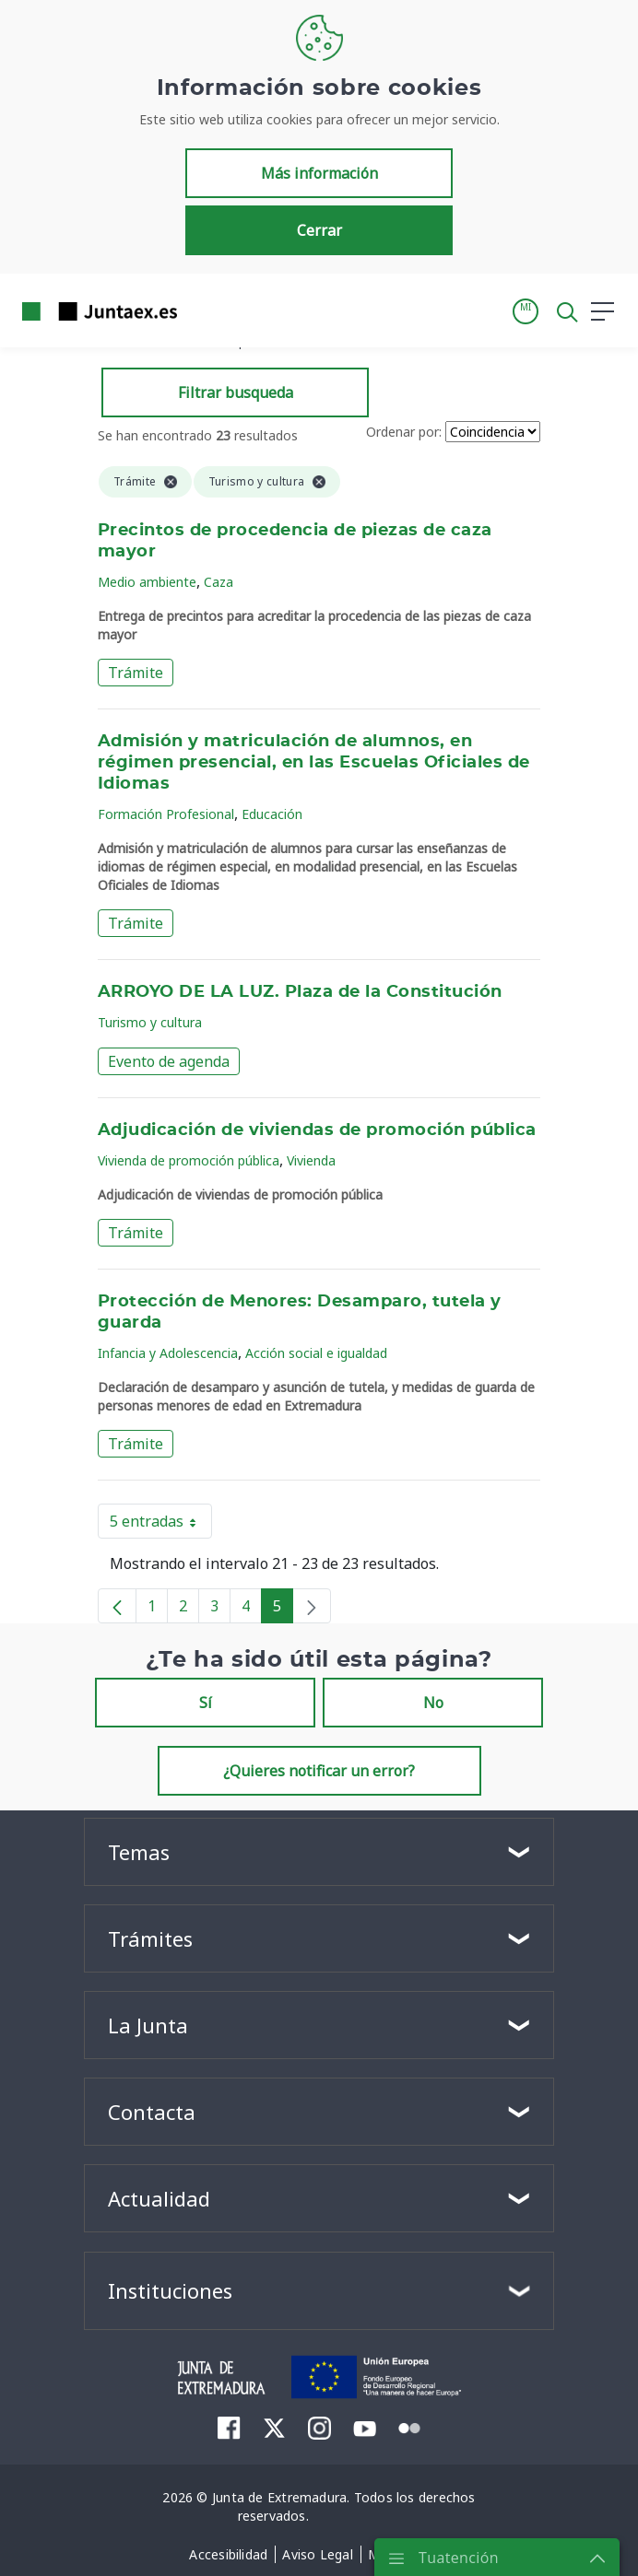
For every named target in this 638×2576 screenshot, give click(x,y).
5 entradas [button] (161, 1525)
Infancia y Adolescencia (168, 1353)
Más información (319, 173)
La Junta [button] (148, 2025)
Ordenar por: (404, 431)
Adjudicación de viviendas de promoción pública (317, 1130)
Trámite (135, 672)
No (433, 1702)
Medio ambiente (147, 582)
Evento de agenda (169, 1061)
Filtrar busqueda (235, 392)
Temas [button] (139, 1852)
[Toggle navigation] (203, 310)
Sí (205, 1702)
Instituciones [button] (170, 2290)
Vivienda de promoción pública (188, 1160)
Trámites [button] (150, 1938)
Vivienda (311, 1160)
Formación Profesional (166, 814)
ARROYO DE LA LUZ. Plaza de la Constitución (300, 992)
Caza (218, 582)
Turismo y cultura (150, 1022)
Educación (272, 814)
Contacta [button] (151, 2111)
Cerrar (319, 230)
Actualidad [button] (159, 2198)
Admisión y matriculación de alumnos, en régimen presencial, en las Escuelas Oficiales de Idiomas (314, 762)
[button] (525, 311)
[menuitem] (229, 2427)
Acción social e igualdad (316, 1353)
